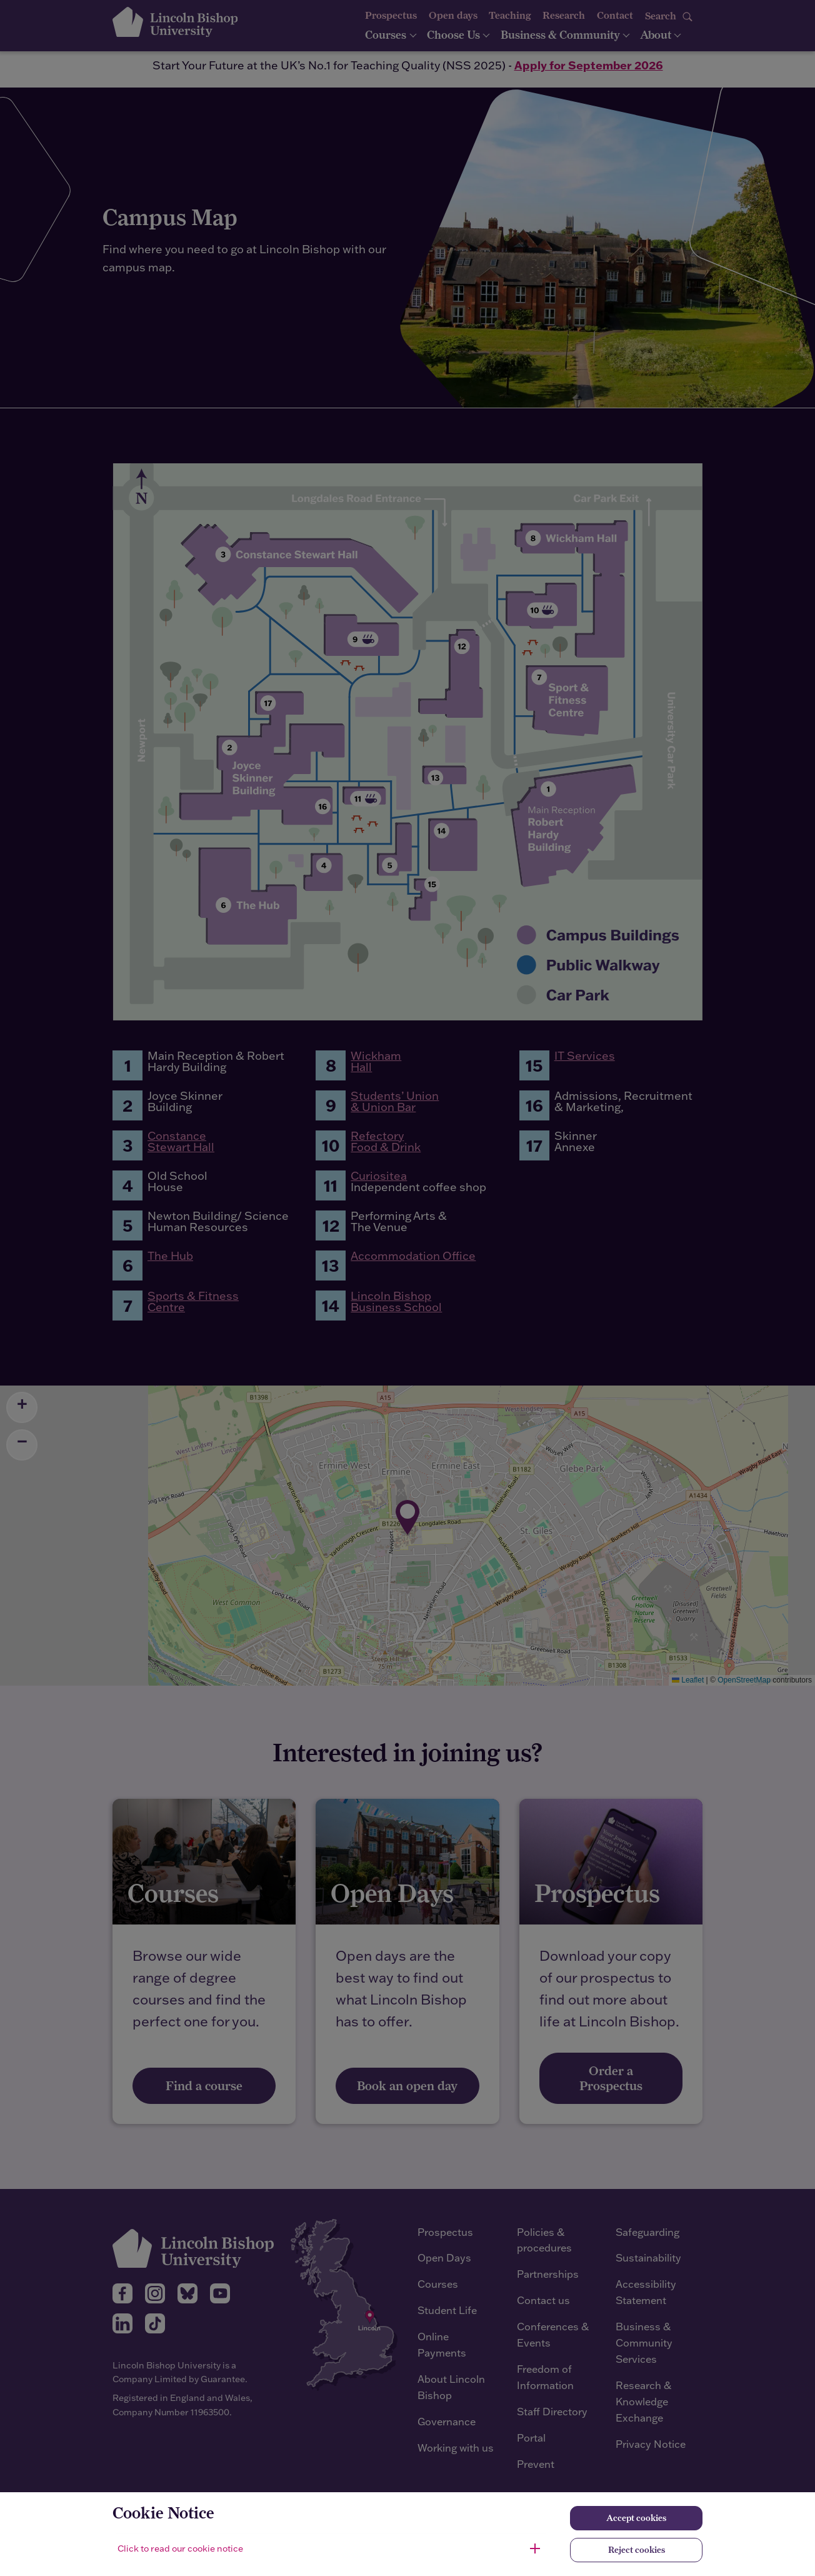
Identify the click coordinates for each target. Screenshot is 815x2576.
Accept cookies (636, 2518)
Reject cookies (636, 2550)
